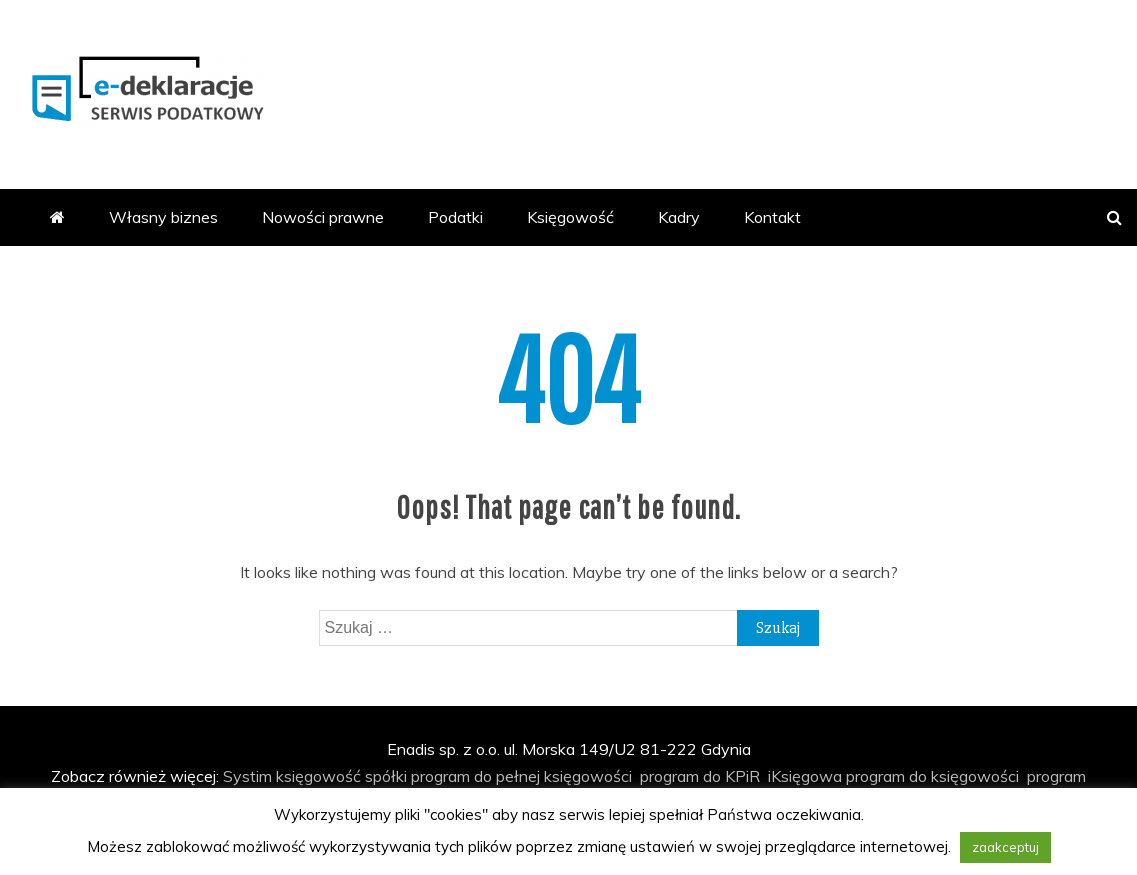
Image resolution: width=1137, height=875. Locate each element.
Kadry (679, 217)
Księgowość (570, 217)
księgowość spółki (341, 776)
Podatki (455, 217)
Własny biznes (163, 217)
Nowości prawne (323, 217)
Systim (247, 776)
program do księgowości (932, 776)
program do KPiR (700, 776)
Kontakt (772, 217)
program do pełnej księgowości (521, 776)
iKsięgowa (805, 776)
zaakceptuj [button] (1005, 847)
